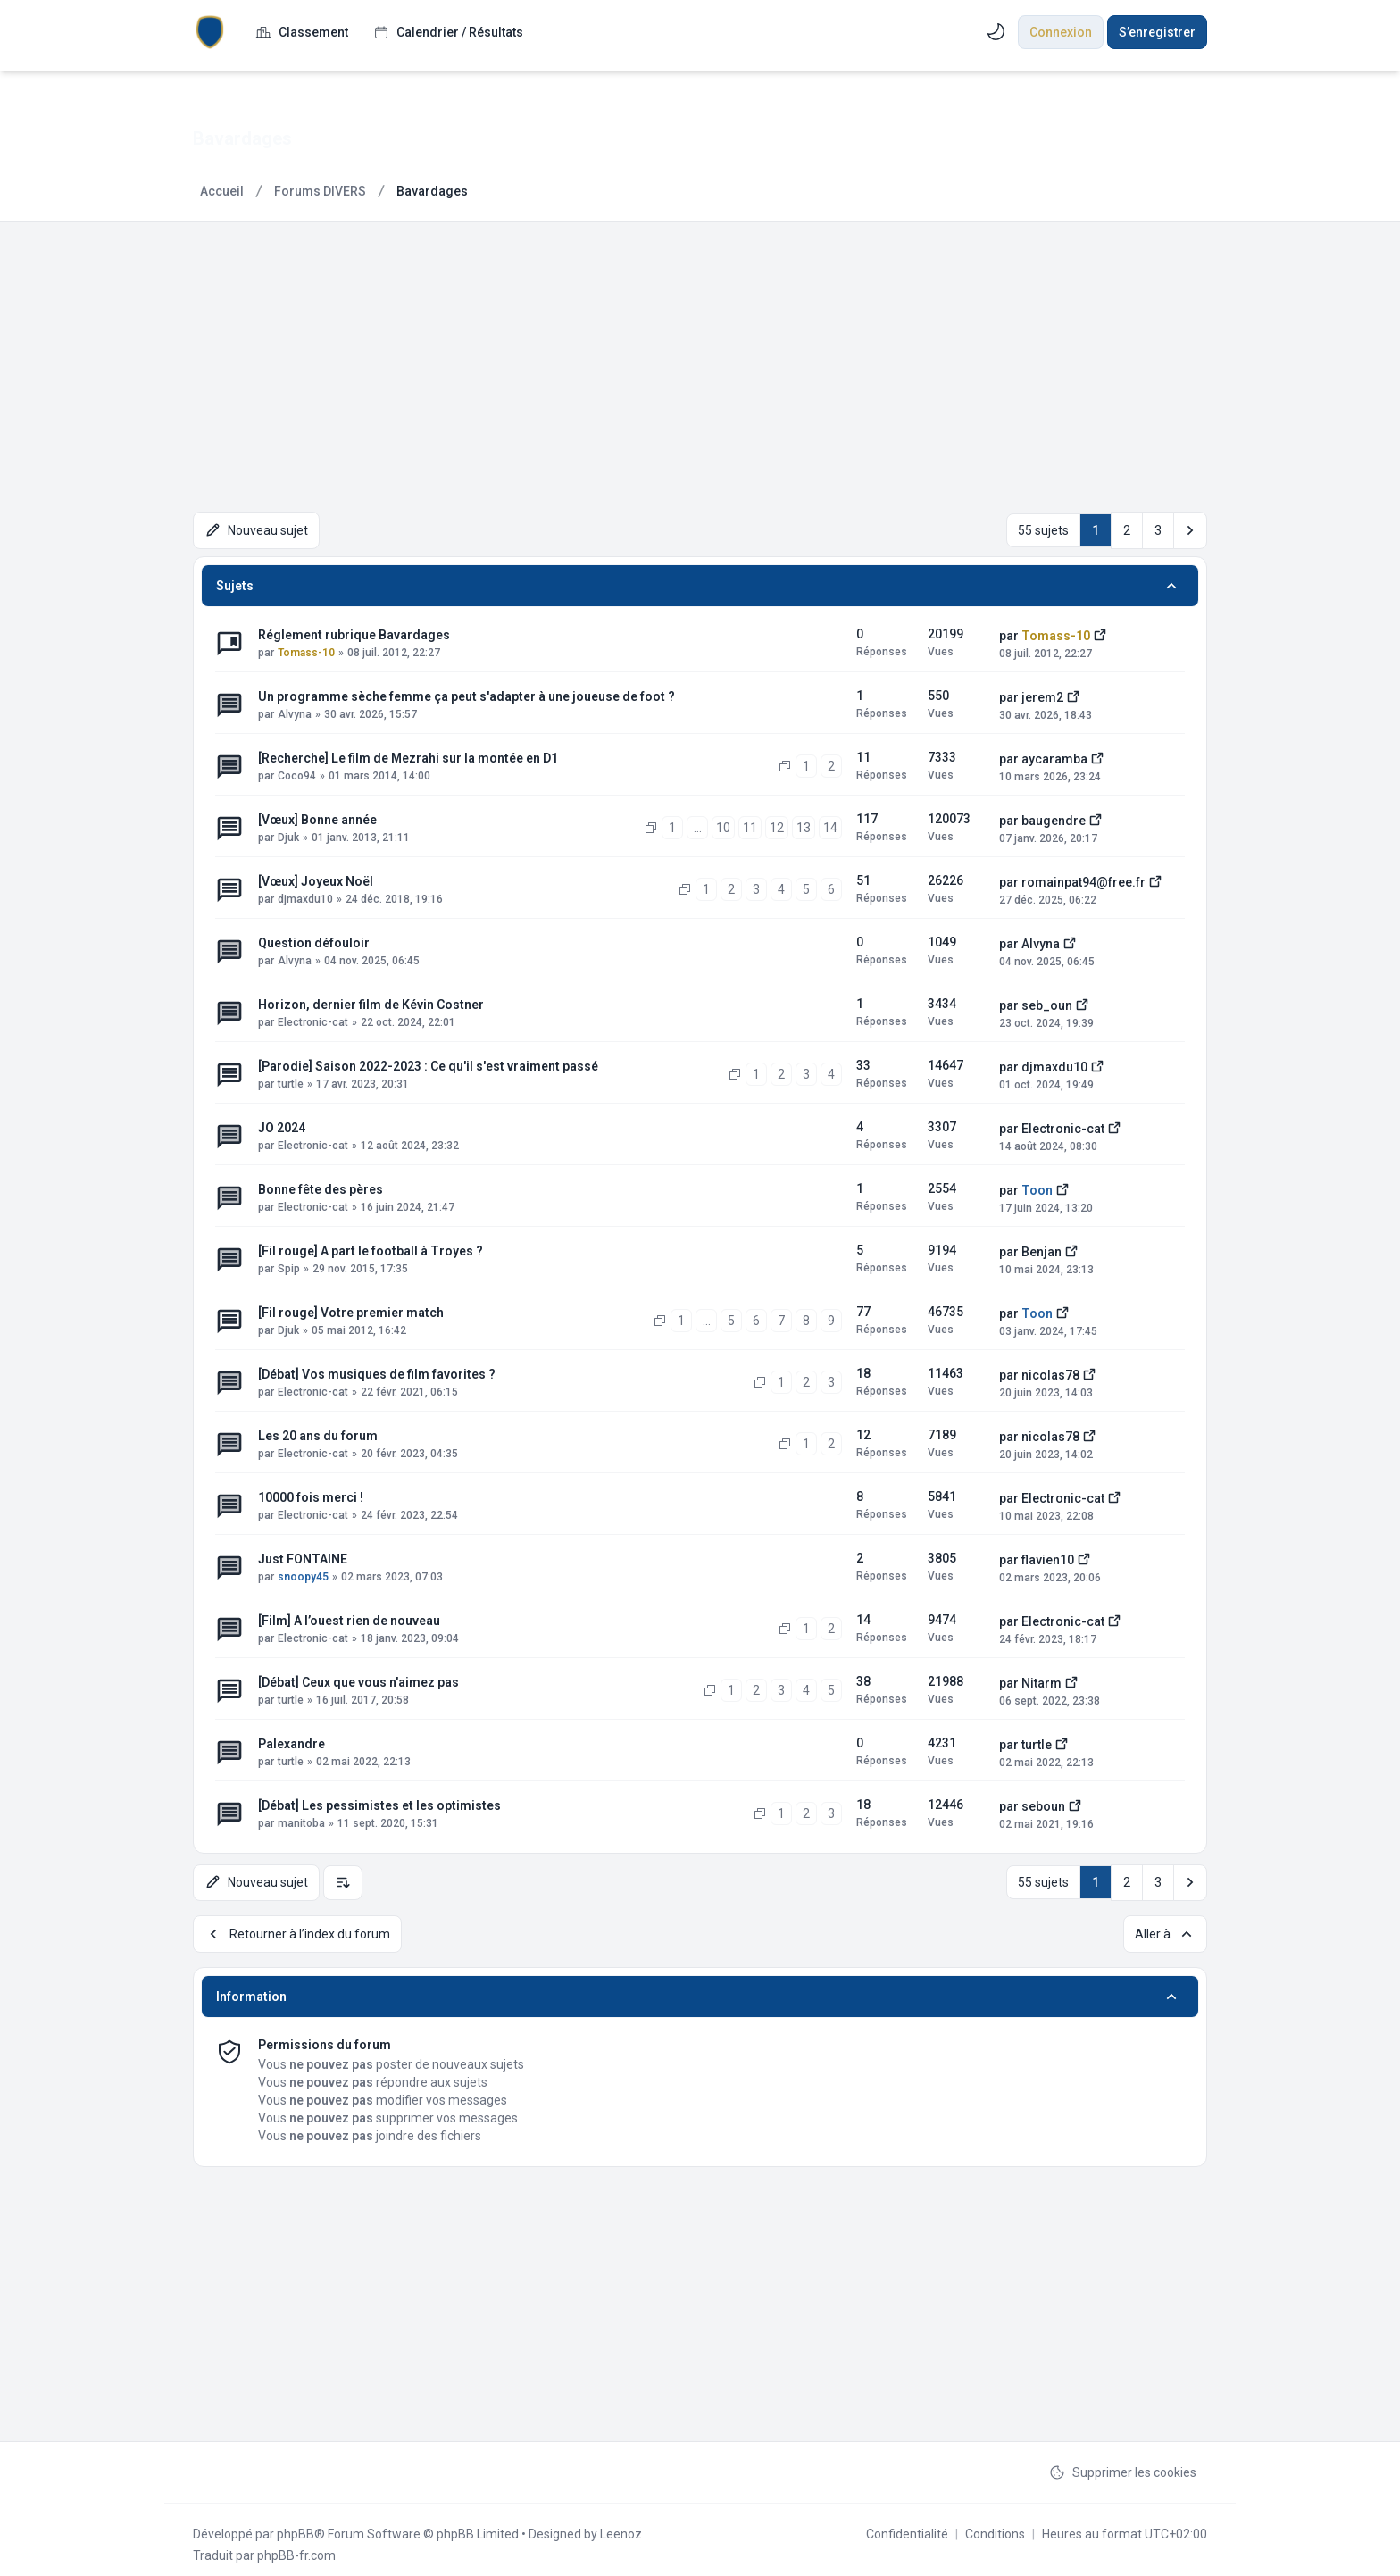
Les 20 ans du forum (318, 1432)
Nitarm (1041, 1679)
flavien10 (1047, 1556)
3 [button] (1158, 528)
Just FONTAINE (302, 1555)
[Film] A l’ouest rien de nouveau (349, 1617)
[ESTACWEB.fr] (210, 32)
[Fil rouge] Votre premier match (351, 1309)
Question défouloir (314, 939)
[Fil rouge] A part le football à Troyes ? (370, 1247)
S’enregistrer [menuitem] (1157, 32)
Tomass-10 (306, 649)
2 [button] (1126, 528)
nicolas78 (1050, 1371)
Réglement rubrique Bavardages (354, 631)
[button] (1190, 529)
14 (830, 824)
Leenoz (621, 2524)
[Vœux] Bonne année (317, 816)
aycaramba (1054, 755)
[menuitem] (302, 32)
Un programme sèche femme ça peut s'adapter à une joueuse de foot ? (466, 693)
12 (777, 824)
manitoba (301, 1819)
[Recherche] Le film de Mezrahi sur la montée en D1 (408, 754)
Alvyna (295, 710)
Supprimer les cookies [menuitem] (1122, 2463)
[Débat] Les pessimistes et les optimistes (379, 1802)
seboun (1043, 1803)
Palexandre (291, 1740)
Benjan (1041, 1248)
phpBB (295, 2524)
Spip (289, 1265)
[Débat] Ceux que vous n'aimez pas (358, 1678)
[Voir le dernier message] (1100, 630)
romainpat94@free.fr (1083, 878)
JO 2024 (281, 1124)
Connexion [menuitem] (1060, 32)
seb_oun (1046, 1002)
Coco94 (297, 772)
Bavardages (251, 137)
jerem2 (1042, 694)
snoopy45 (303, 1573)
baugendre (1053, 817)
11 (750, 824)
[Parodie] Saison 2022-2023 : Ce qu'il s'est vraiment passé (428, 1062)
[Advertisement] (700, 356)
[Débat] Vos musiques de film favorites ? (377, 1370)
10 (723, 824)
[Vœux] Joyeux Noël (315, 878)
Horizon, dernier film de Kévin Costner (371, 1001)
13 (803, 824)
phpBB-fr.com (296, 2545)
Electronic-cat (313, 1019)
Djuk (288, 834)
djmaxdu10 (305, 895)
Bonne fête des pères (320, 1186)
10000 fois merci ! (310, 1494)
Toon (1037, 1187)
